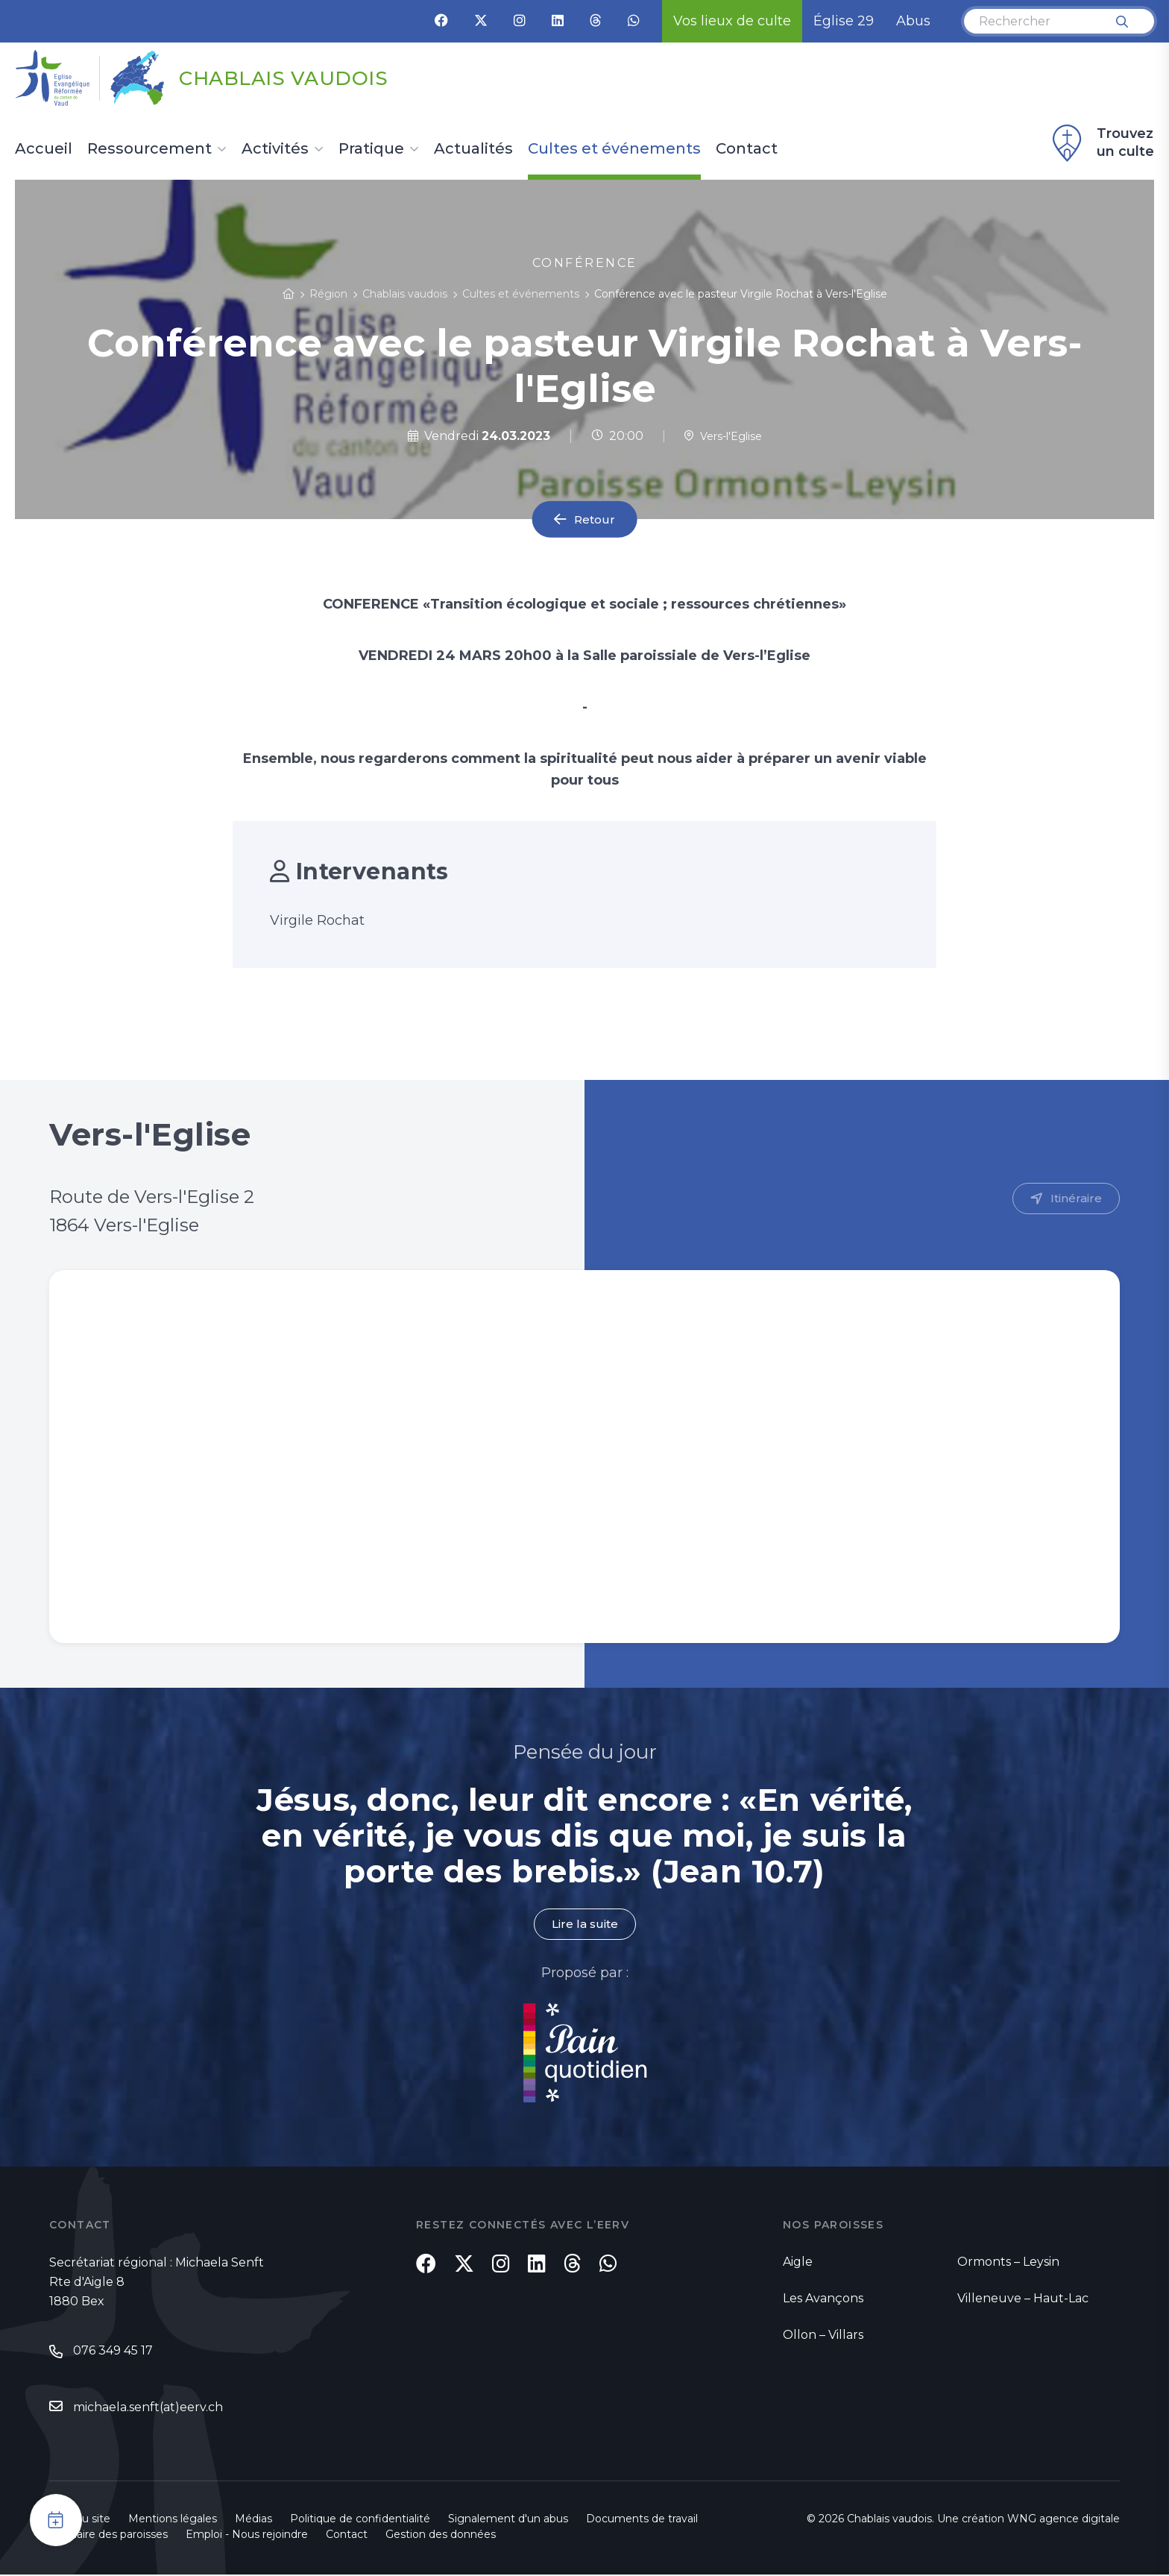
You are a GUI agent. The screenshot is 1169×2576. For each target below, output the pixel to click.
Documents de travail (642, 2520)
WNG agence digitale (1063, 2520)
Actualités (473, 149)
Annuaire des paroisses (108, 2535)
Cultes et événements (614, 149)
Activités (275, 149)
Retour (595, 519)
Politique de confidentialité (360, 2520)
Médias (253, 2520)
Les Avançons (823, 2299)
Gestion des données (440, 2535)
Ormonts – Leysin (1008, 2262)
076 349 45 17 (113, 2352)
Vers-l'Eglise (722, 436)
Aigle (798, 2262)
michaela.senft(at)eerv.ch (148, 2408)
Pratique (371, 149)
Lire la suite (584, 1924)
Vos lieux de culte (732, 21)
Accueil (43, 149)
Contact (747, 149)
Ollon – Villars (823, 2335)
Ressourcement (149, 149)
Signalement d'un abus (508, 2520)
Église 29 (843, 21)
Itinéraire (1075, 1199)
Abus (913, 21)
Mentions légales (172, 2520)
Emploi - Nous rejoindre (247, 2535)
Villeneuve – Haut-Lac (1022, 2299)
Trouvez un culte (1101, 143)
